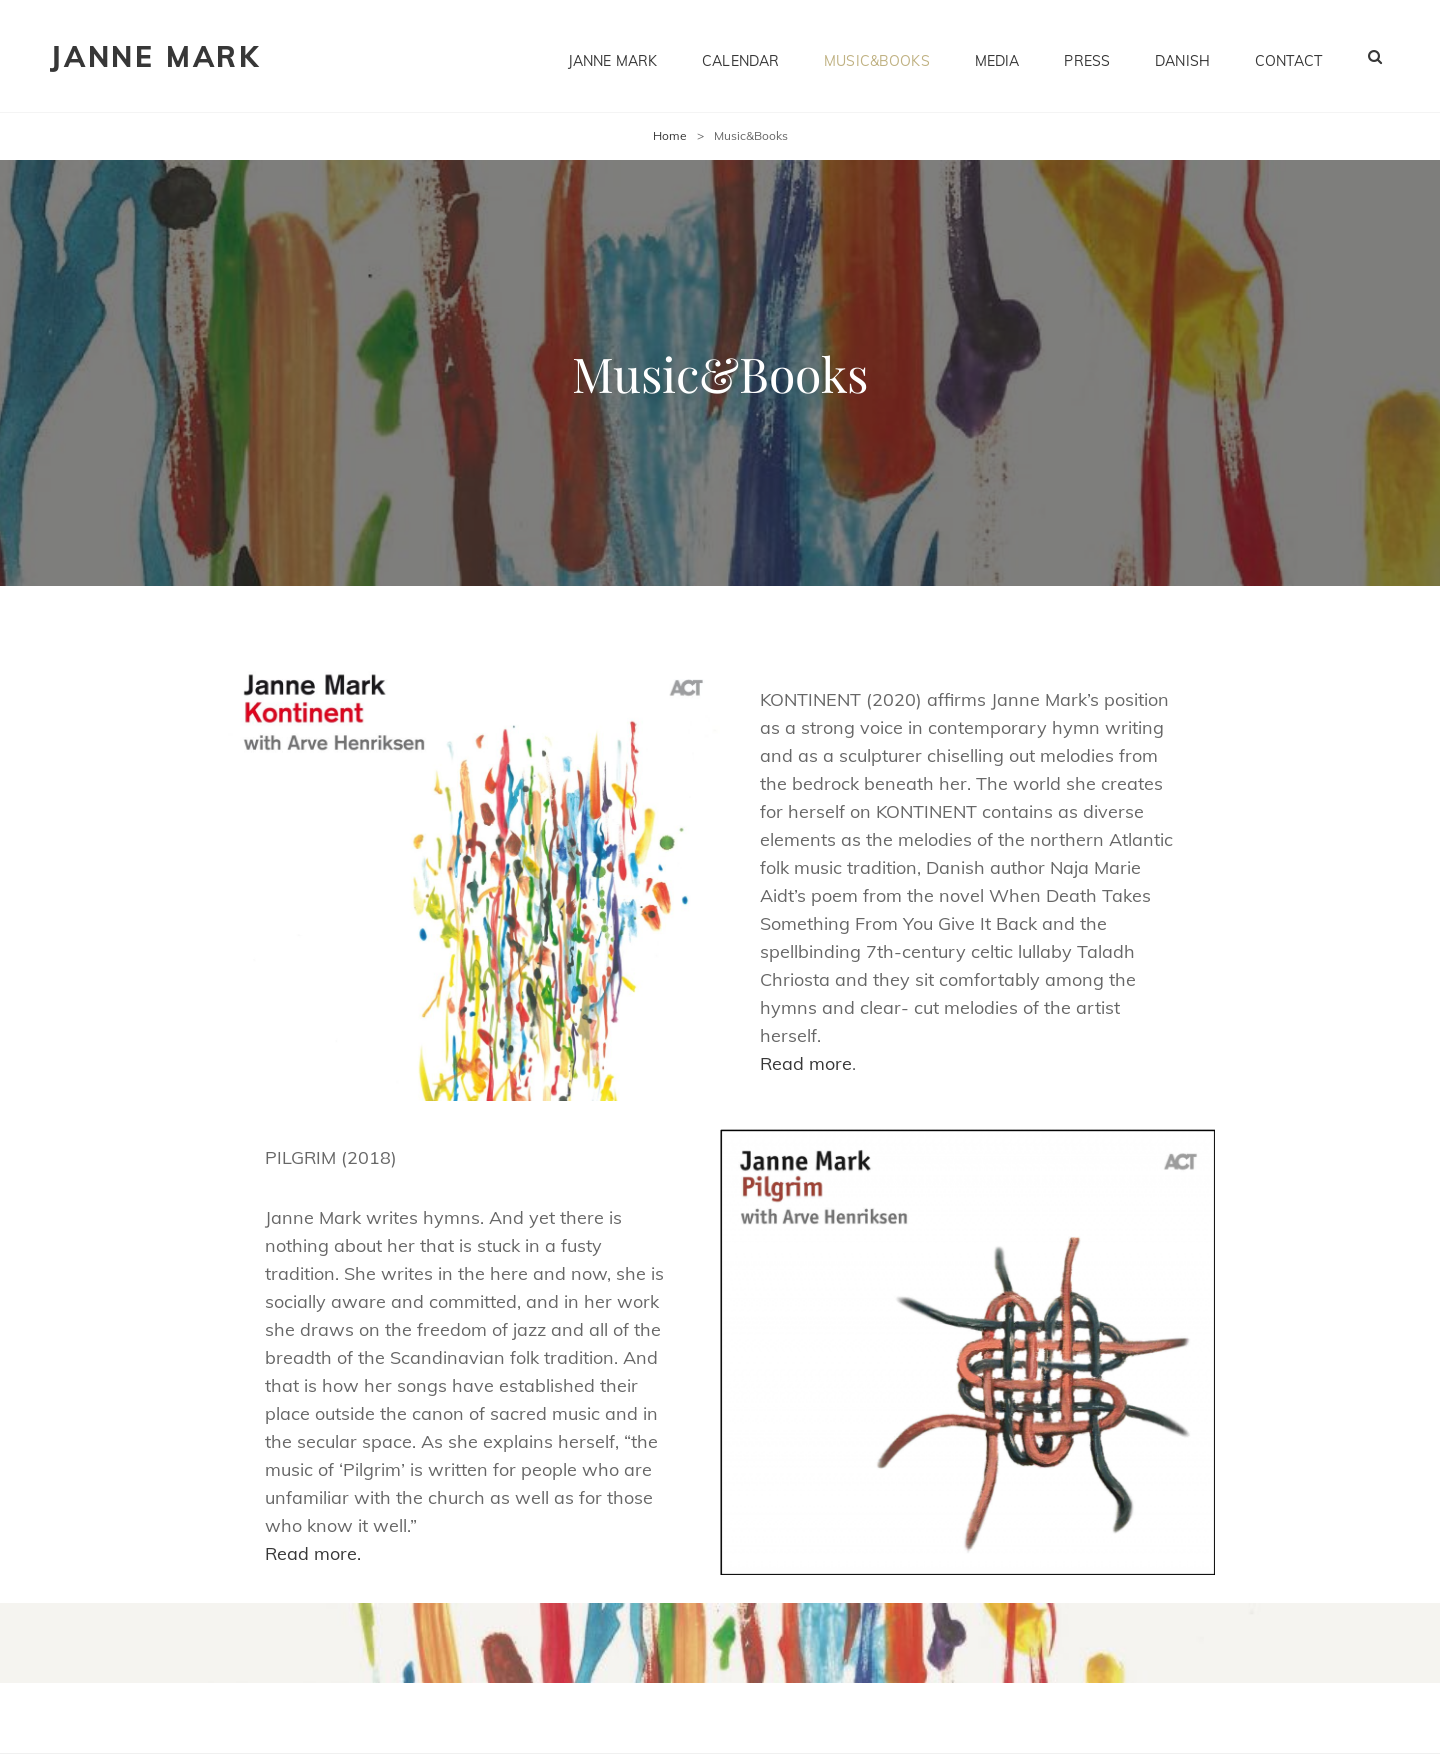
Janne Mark (155, 56)
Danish (1182, 56)
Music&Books (877, 56)
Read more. (313, 1553)
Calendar (740, 56)
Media (997, 56)
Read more (806, 1063)
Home (670, 135)
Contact (1288, 56)
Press (1087, 56)
